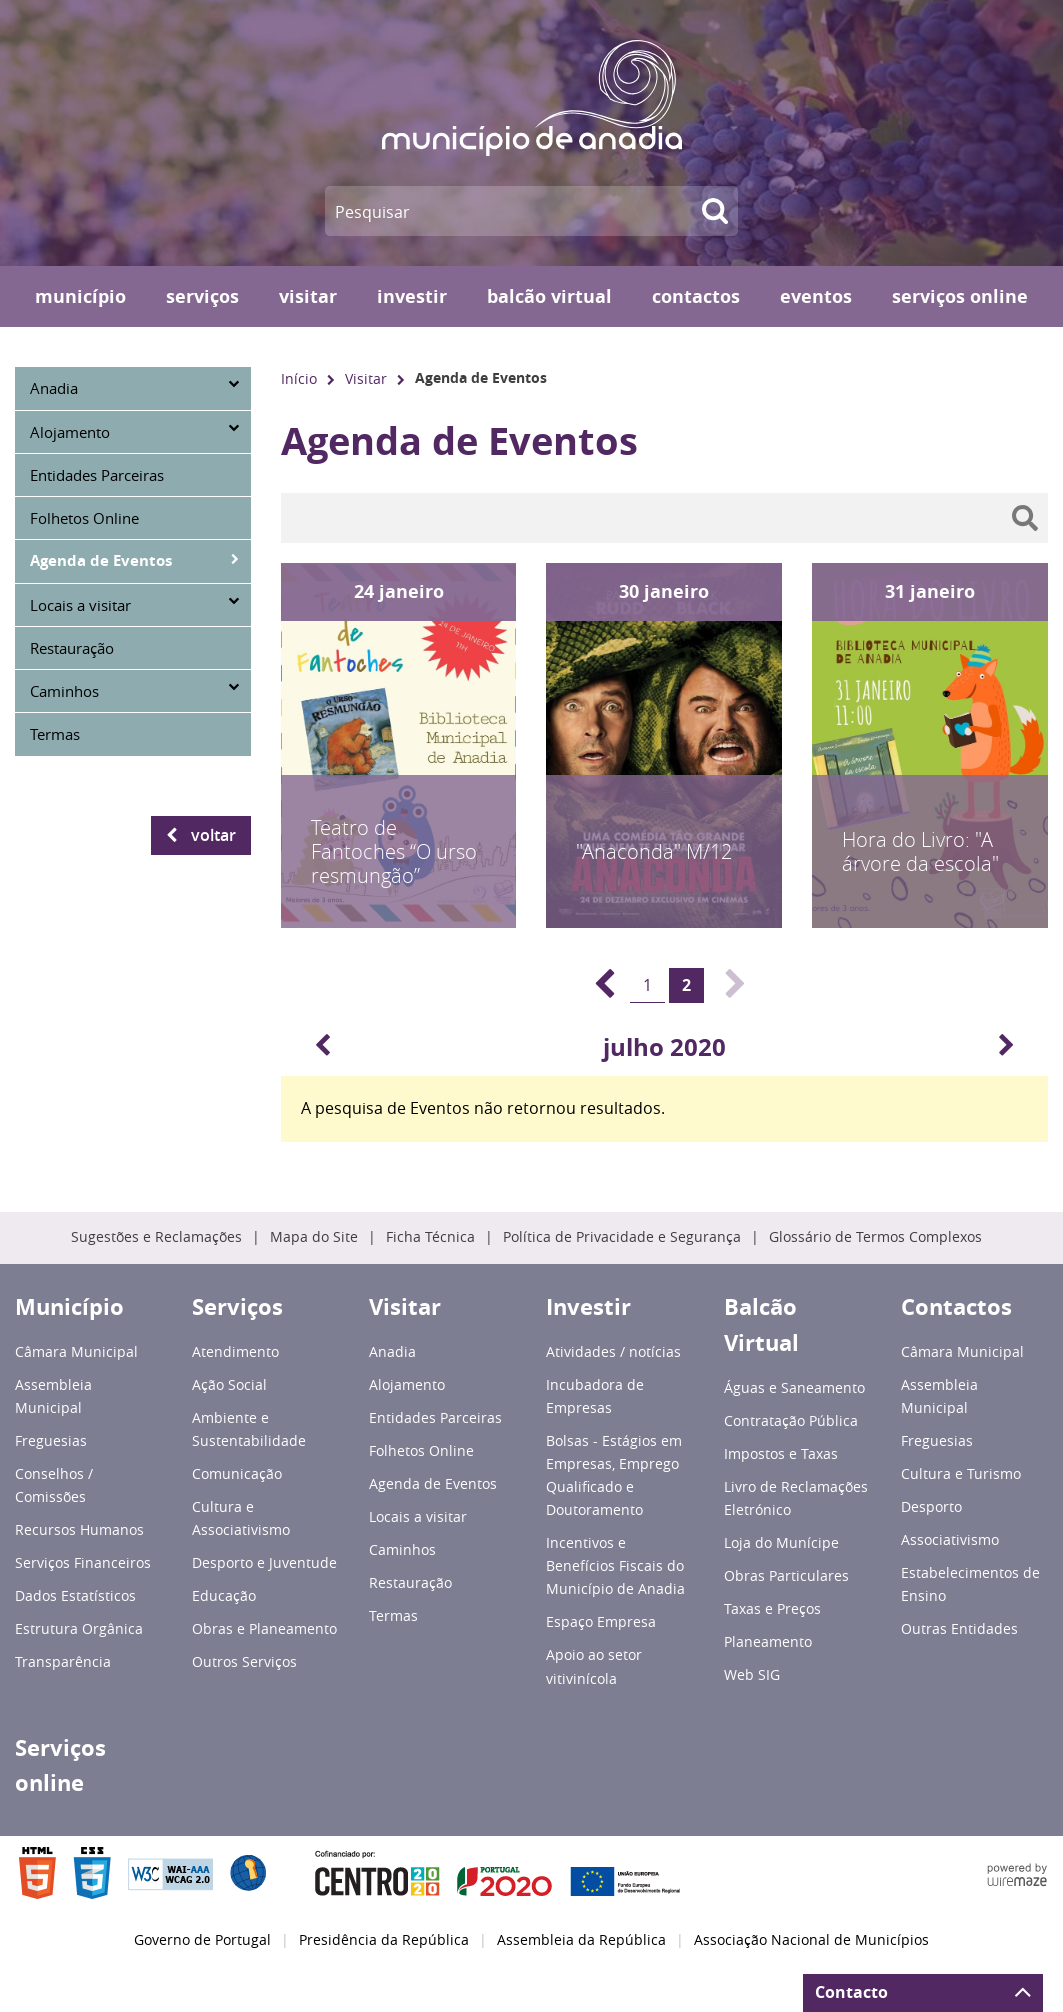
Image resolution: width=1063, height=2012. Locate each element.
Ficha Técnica (430, 1237)
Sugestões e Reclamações (156, 1237)
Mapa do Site (314, 1237)
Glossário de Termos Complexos (875, 1237)
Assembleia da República (581, 1940)
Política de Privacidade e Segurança (622, 1237)
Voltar (213, 835)
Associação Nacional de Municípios (811, 1940)
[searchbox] (664, 518)
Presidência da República (384, 1940)
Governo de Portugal (202, 1940)
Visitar (366, 378)
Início (299, 378)
